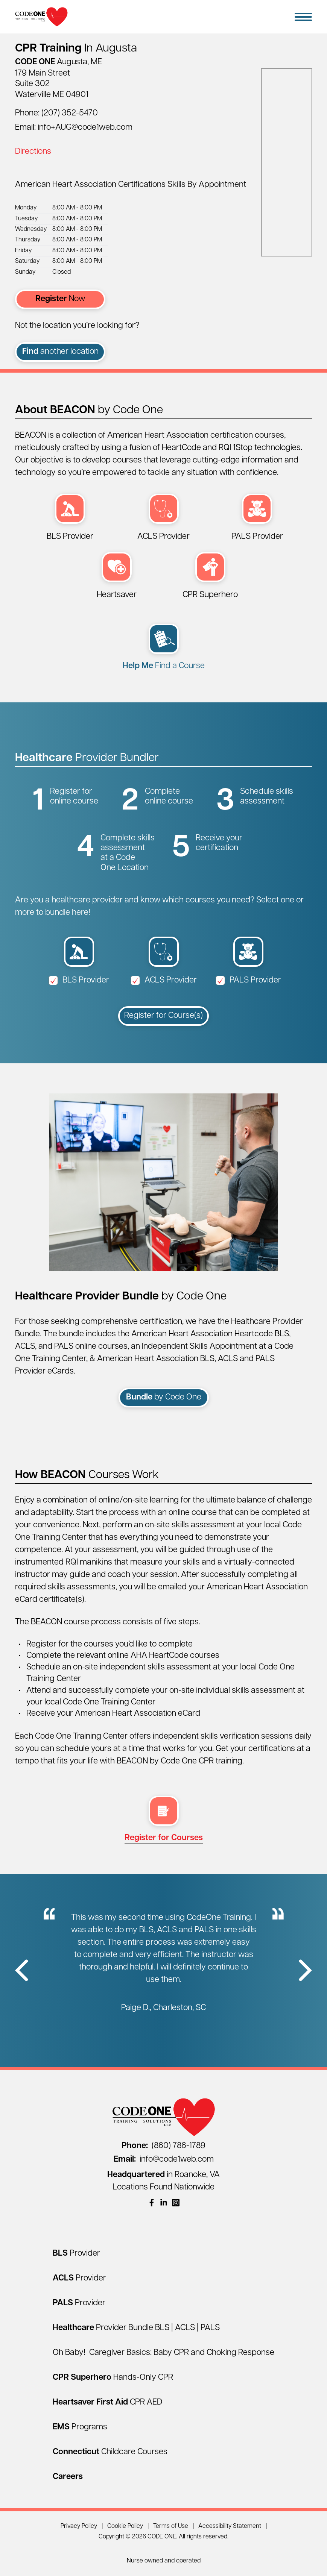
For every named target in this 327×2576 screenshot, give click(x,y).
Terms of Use (170, 2526)
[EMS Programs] (80, 2427)
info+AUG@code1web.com (85, 127)
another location (60, 351)
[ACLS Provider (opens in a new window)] (163, 518)
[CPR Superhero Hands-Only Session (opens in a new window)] (210, 576)
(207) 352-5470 (69, 113)
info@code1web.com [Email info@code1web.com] (164, 2159)
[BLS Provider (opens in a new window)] (70, 518)
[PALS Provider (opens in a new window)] (257, 518)
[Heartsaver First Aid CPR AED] (107, 2402)
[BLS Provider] (76, 2253)
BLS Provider (79, 980)
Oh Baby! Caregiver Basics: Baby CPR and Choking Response (163, 2353)
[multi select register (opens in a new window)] (164, 1820)
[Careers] (68, 2477)
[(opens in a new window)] (151, 2202)
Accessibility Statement (229, 2526)
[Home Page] (41, 16)
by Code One (163, 1397)
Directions (33, 151)
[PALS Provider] (79, 2303)
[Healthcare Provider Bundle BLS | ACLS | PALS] (136, 2328)
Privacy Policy (79, 2526)
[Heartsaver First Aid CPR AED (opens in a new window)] (117, 576)
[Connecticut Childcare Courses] (110, 2452)
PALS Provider (248, 980)
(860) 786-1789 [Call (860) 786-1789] (163, 2146)
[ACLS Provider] (79, 2278)
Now (60, 299)
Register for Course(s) (163, 1015)
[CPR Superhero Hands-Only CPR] (113, 2377)
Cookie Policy (125, 2526)
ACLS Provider (164, 980)
